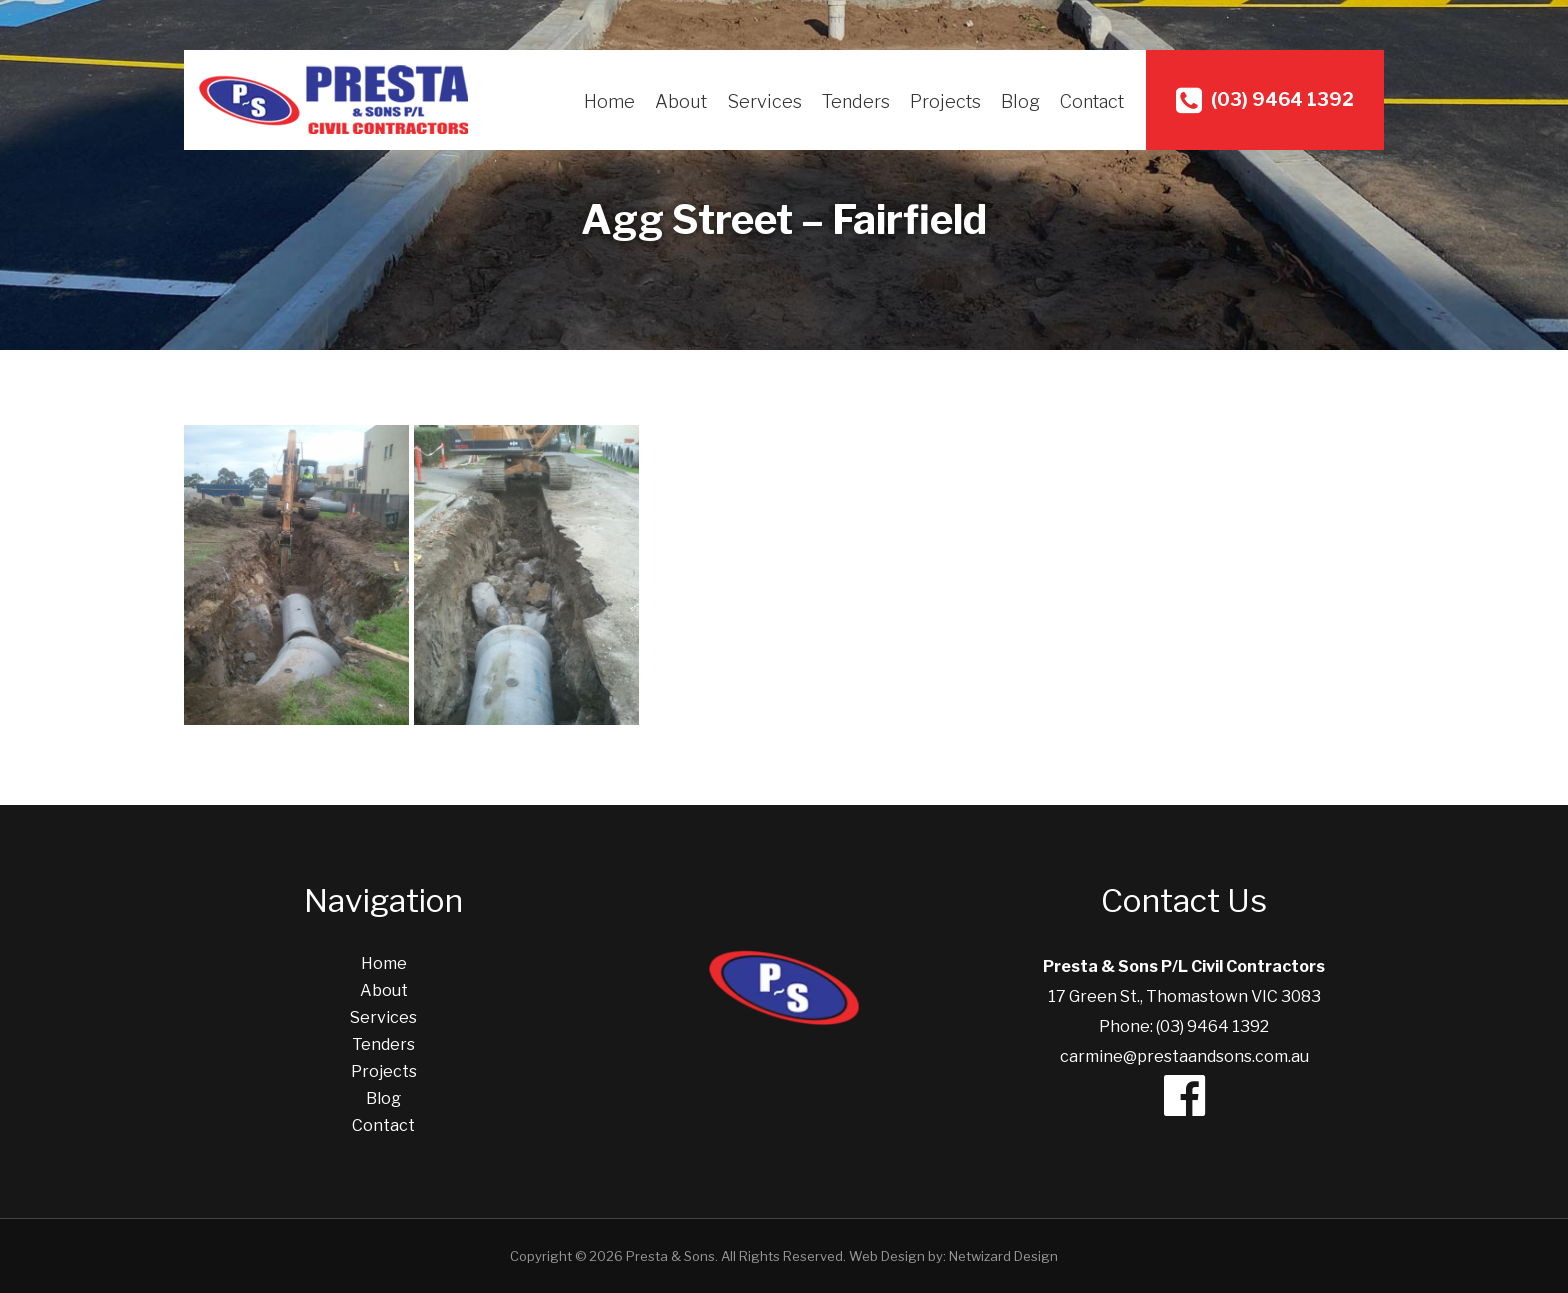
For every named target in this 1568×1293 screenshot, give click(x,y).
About (681, 101)
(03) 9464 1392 (1265, 100)
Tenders (856, 101)
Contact (1092, 101)
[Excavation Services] (296, 575)
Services (764, 101)
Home (609, 101)
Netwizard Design (1003, 1256)
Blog (1020, 101)
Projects (945, 101)
